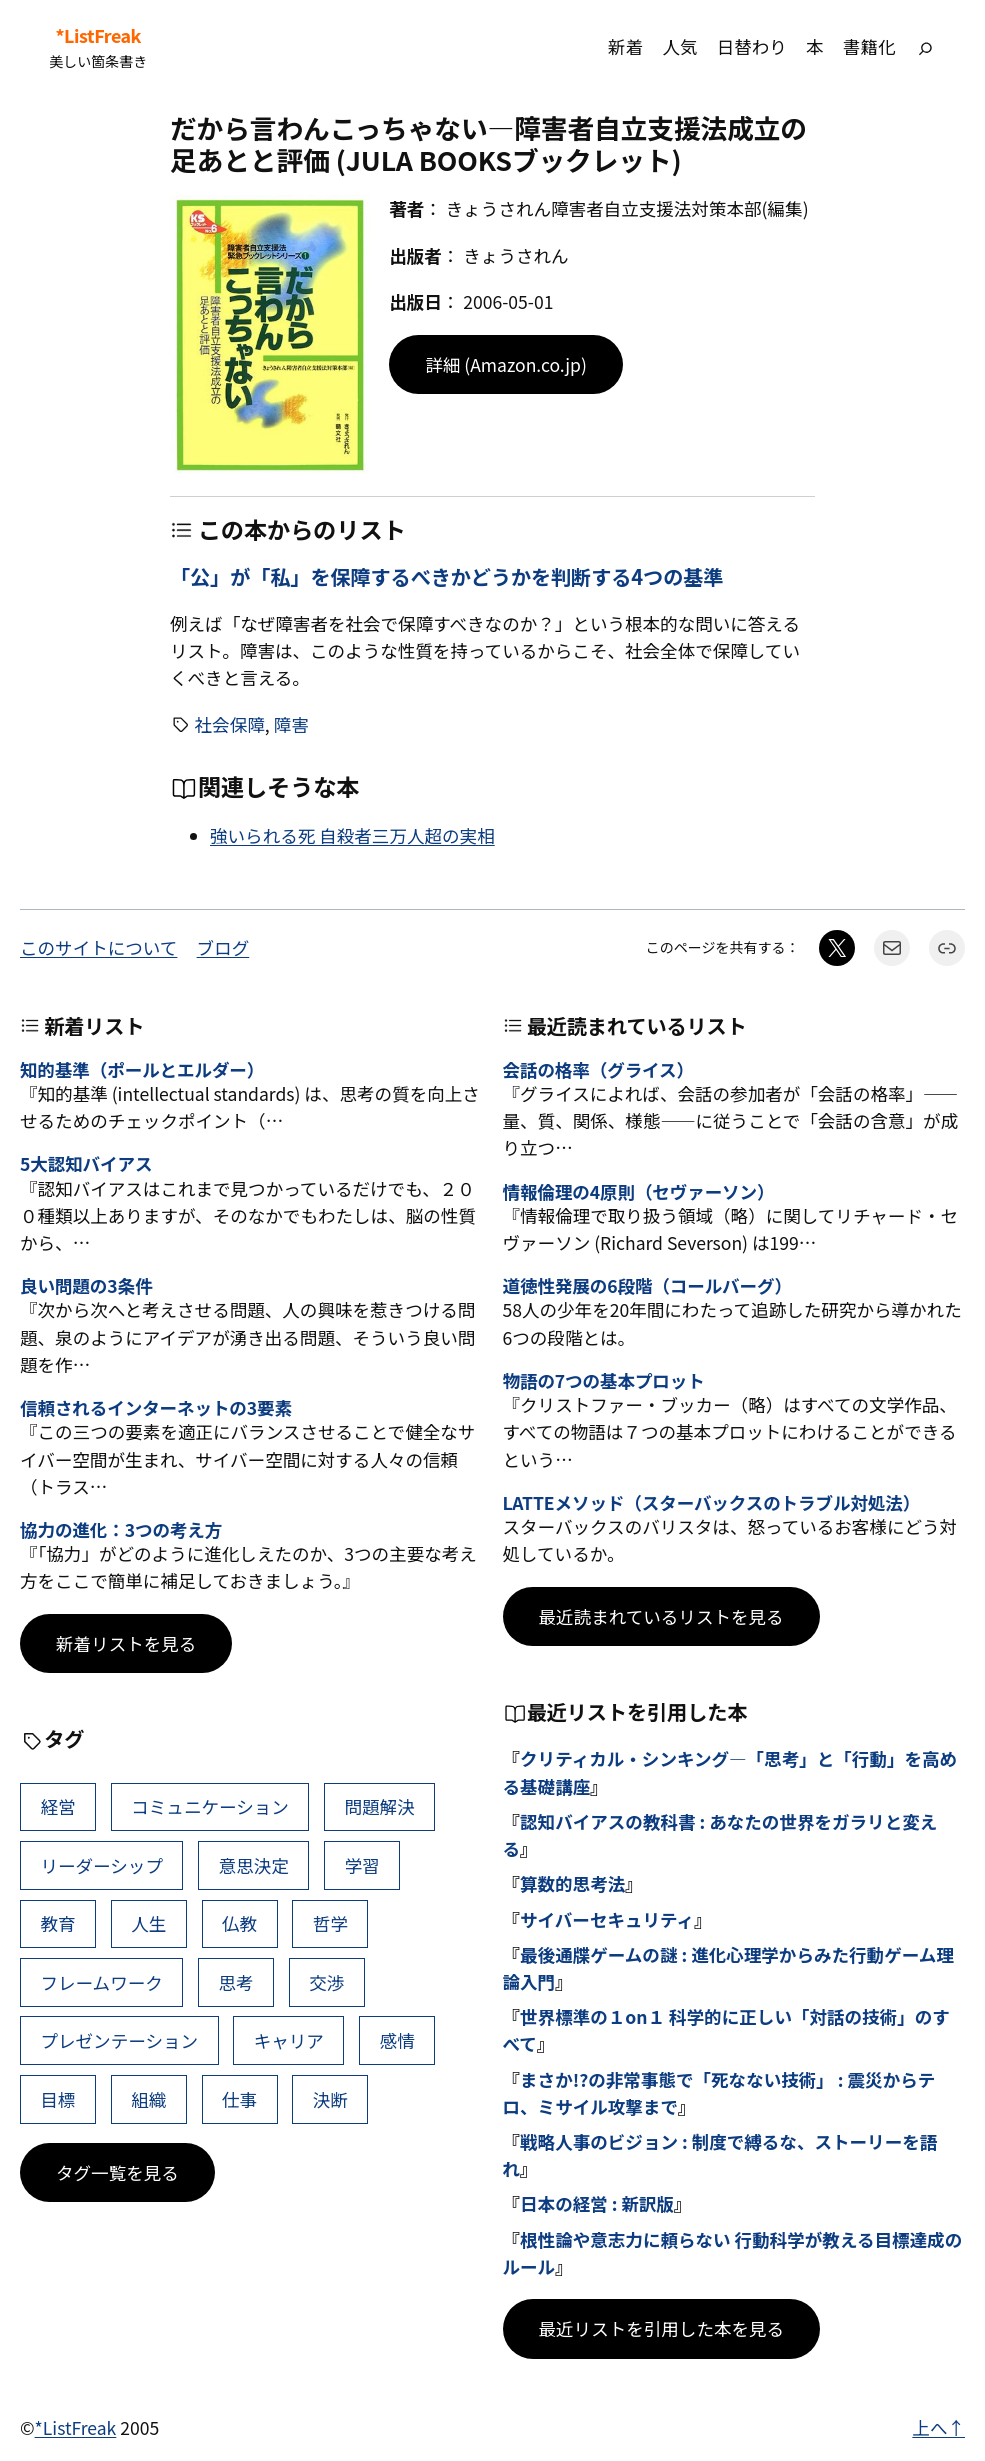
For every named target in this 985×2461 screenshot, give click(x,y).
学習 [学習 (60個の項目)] (362, 1865)
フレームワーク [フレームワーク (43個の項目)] (101, 1982)
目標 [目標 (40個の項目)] (57, 2099)
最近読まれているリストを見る (661, 1616)
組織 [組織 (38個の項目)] (148, 2099)
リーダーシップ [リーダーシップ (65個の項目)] (101, 1865)
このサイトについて (98, 947)
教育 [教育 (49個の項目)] (57, 1923)
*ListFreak (98, 35)
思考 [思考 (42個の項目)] (235, 1982)
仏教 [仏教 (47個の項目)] (239, 1923)
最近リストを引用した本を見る (662, 2328)
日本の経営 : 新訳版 (597, 2203)
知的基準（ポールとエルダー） (142, 1069)
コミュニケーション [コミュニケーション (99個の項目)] (210, 1806)
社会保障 (230, 724)
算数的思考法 (572, 1883)
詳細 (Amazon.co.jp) (506, 364)
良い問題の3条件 (86, 1285)
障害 (291, 724)
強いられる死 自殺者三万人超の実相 (352, 835)
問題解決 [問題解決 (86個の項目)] (380, 1806)
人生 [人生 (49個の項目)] (148, 1923)
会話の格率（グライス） (598, 1069)
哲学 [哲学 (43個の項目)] (330, 1923)
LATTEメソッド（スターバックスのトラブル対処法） (712, 1502)
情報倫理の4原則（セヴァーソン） (639, 1191)
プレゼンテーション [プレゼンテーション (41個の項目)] (119, 2040)
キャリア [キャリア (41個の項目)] (289, 2040)
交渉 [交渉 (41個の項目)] (326, 1982)
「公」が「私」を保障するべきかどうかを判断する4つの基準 (446, 577)
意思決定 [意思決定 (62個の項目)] (254, 1865)
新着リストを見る (126, 1643)
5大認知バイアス (86, 1163)
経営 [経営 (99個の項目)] (57, 1806)
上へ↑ (938, 2427)
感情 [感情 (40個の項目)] (397, 2040)
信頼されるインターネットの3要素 (156, 1407)
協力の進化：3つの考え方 (121, 1529)
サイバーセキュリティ (607, 1919)
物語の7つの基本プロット (604, 1380)
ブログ (223, 947)
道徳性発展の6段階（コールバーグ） (647, 1285)
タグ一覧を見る (117, 2172)
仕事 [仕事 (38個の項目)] (239, 2099)
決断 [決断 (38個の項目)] (330, 2099)
